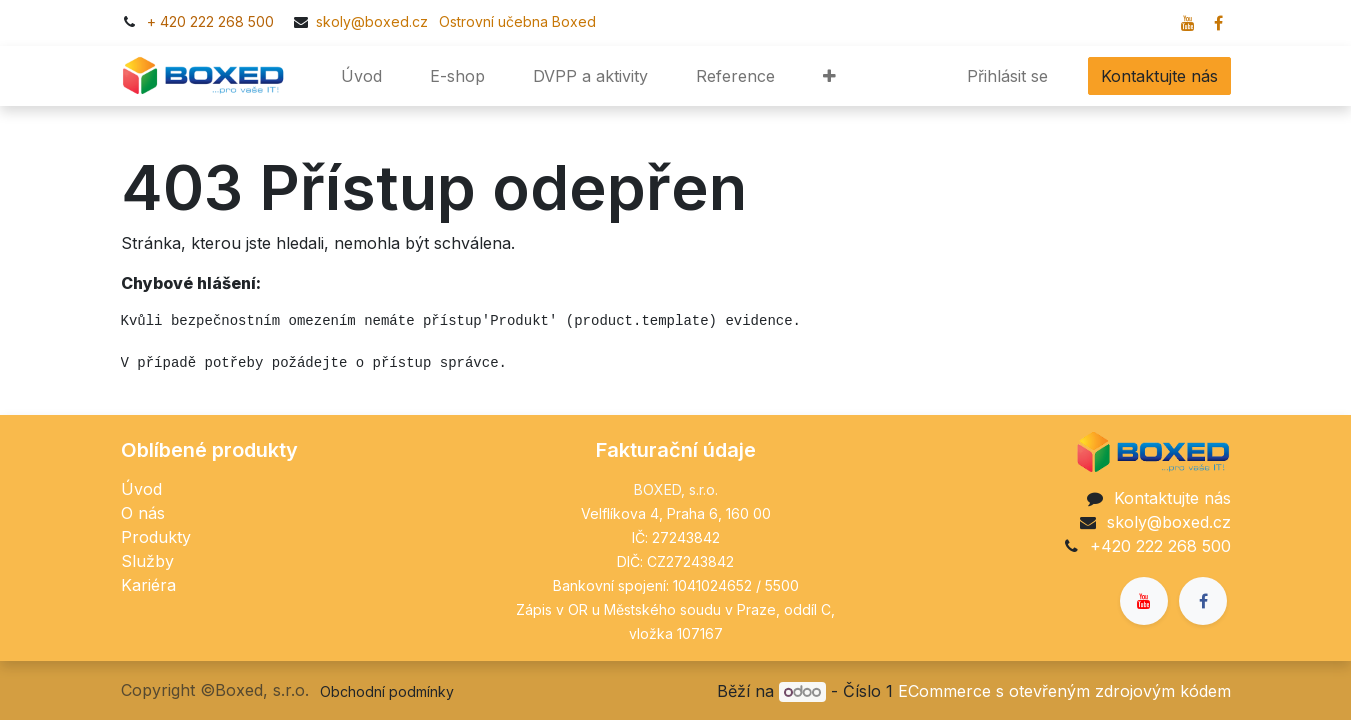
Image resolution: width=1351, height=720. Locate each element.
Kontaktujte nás (1159, 76)
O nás (143, 513)
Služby (147, 561)
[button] (829, 76)
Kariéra (148, 585)
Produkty (156, 537)
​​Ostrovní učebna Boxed (514, 21)
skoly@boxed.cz (374, 21)
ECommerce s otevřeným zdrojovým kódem (1064, 691)
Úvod (141, 489)
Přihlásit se (1007, 76)
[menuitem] (361, 76)
